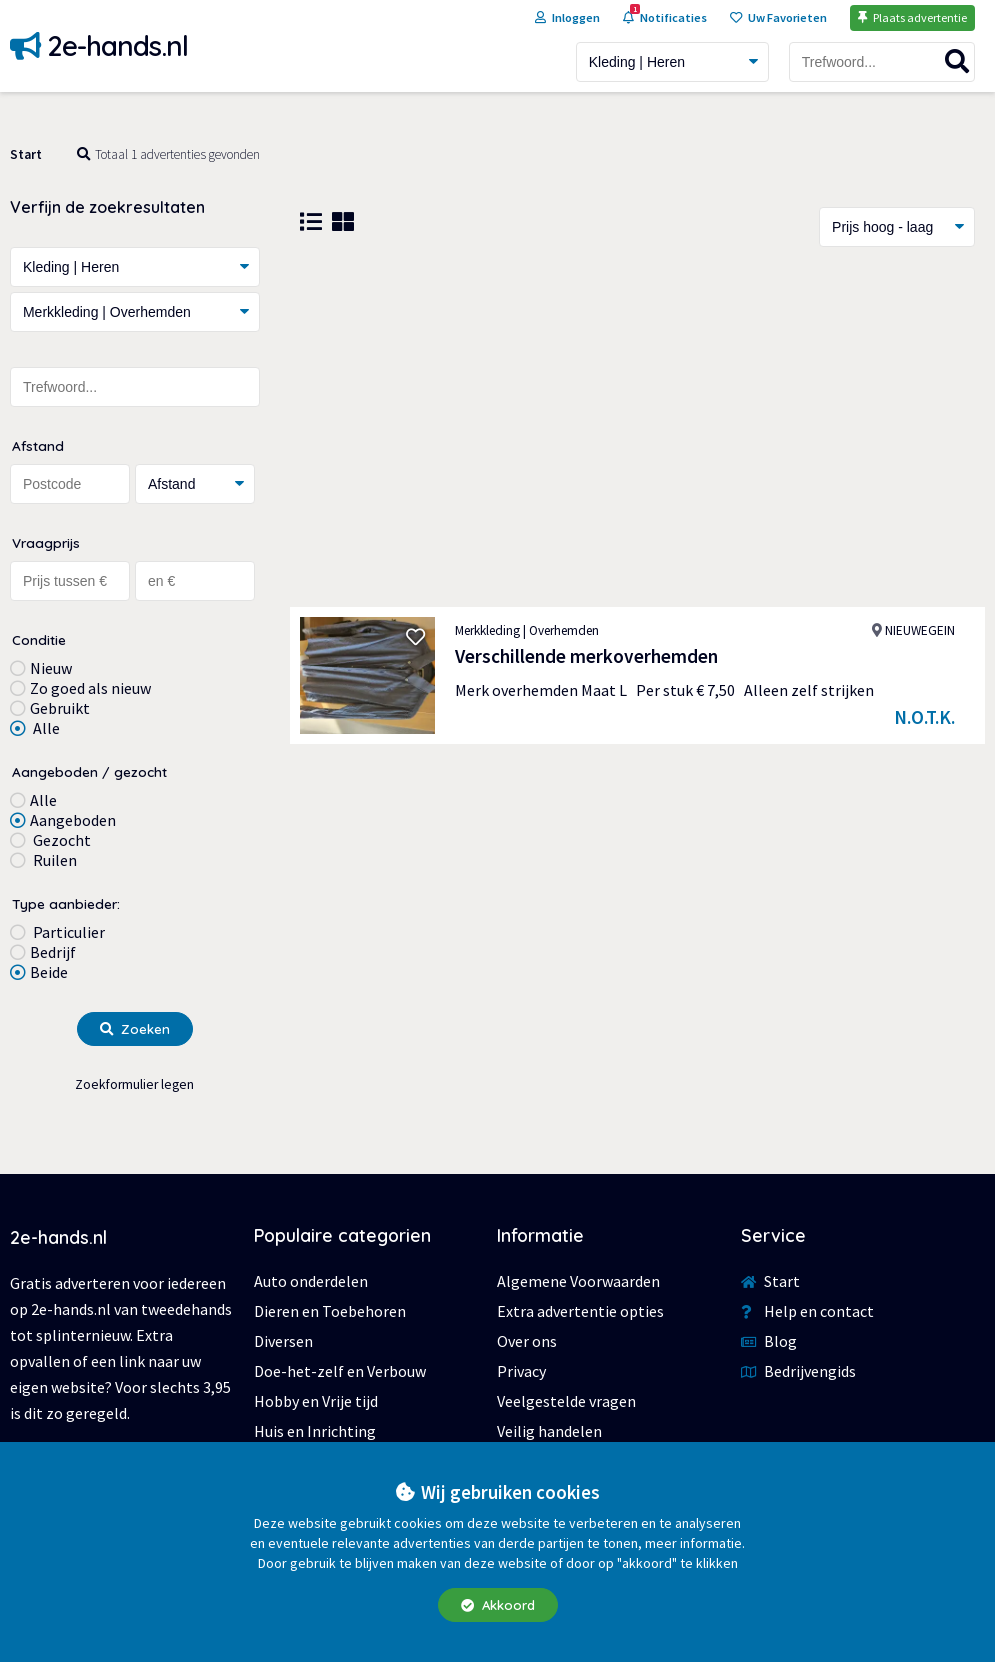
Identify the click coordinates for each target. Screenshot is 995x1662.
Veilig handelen (549, 1431)
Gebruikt (60, 708)
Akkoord (498, 1605)
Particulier (67, 932)
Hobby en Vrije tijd (316, 1401)
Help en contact (807, 1311)
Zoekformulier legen (134, 1084)
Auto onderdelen (311, 1281)
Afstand (38, 445)
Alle (45, 728)
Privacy (521, 1371)
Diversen (283, 1341)
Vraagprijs (46, 542)
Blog (769, 1341)
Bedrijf (53, 952)
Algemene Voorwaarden (578, 1281)
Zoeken (135, 1029)
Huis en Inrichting (315, 1431)
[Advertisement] (637, 427)
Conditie (39, 639)
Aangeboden (73, 820)
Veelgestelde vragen (566, 1401)
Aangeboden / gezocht (89, 771)
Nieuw (51, 668)
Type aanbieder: (66, 903)
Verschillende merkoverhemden (586, 656)
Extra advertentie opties (580, 1311)
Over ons (527, 1341)
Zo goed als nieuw (90, 688)
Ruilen (53, 860)
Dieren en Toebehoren (330, 1311)
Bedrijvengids (798, 1371)
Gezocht (60, 840)
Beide (49, 972)
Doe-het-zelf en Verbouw (340, 1371)
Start (26, 154)
